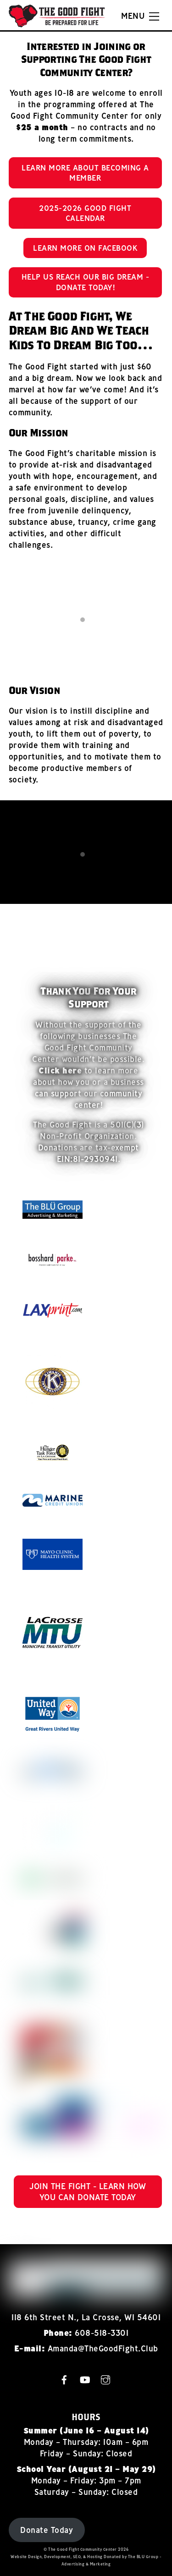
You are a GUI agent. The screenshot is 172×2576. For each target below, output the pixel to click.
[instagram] (105, 2378)
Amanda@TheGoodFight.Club (103, 2348)
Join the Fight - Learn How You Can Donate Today (87, 2191)
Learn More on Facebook (85, 248)
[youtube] (85, 2378)
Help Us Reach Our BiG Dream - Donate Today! (86, 282)
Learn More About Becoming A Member (85, 173)
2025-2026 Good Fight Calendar (85, 213)
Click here (60, 1070)
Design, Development (49, 2556)
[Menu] (140, 16)
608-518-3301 (101, 2333)
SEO (77, 2556)
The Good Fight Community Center (82, 2549)
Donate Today (46, 2530)
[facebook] (64, 2378)
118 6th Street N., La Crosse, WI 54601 (86, 2317)
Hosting (95, 2556)
